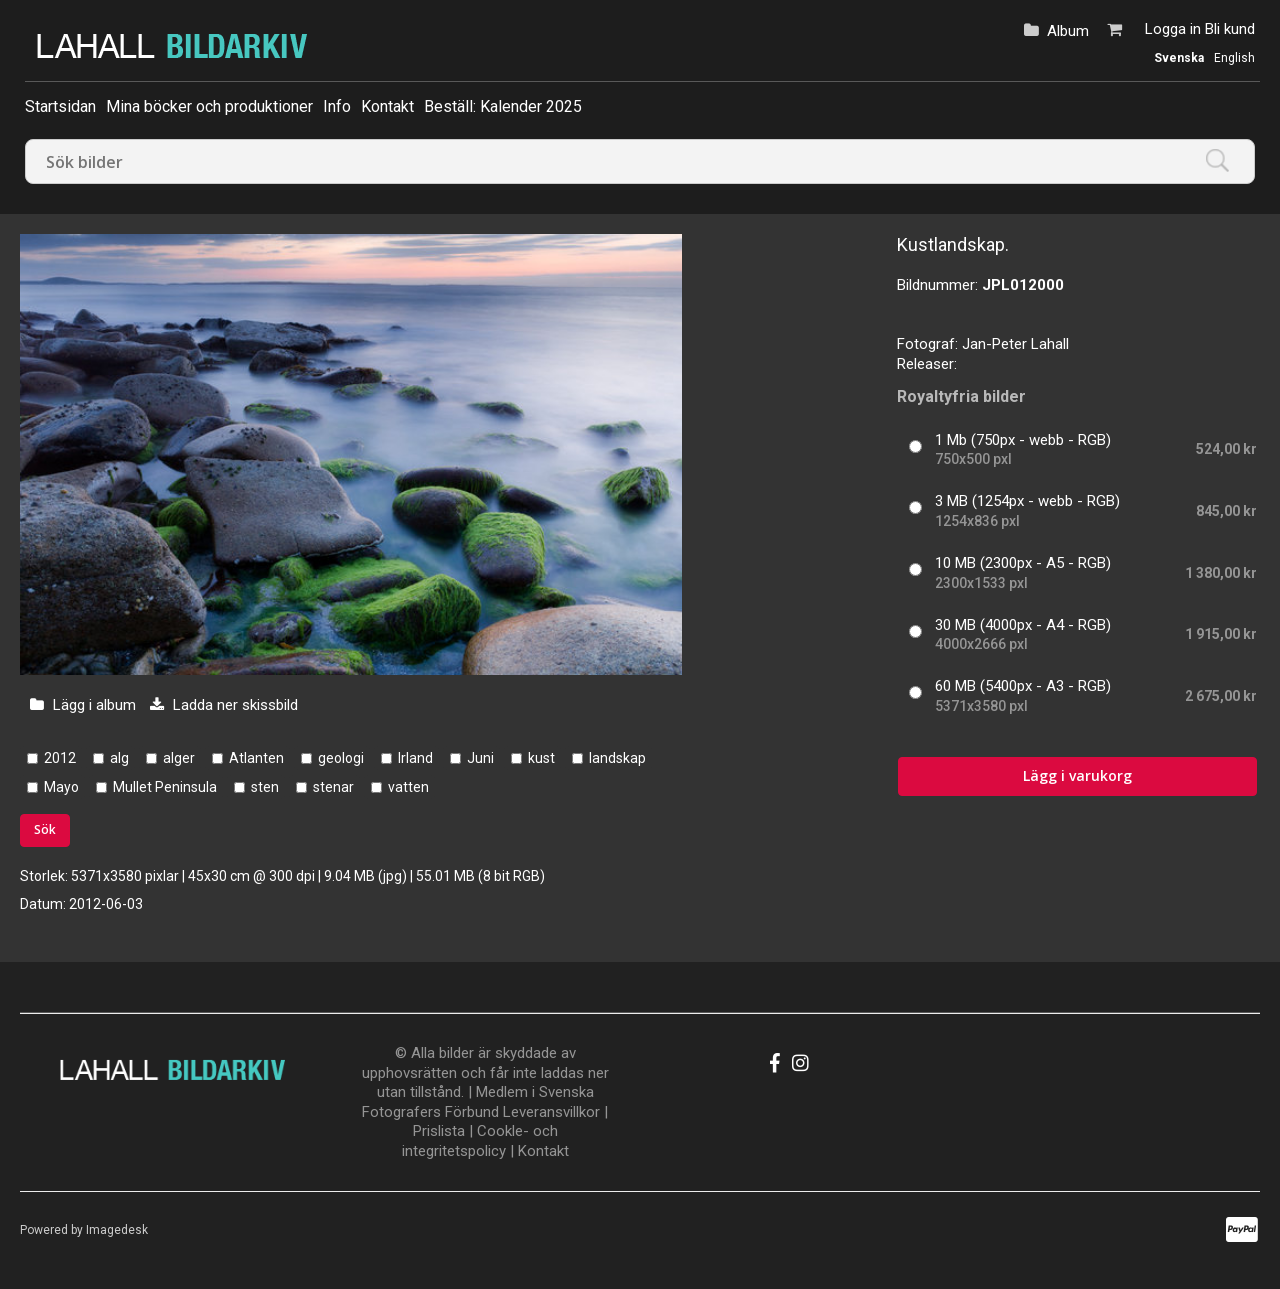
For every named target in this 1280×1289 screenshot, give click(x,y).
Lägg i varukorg (1077, 775)
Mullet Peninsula (165, 787)
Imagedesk (117, 1230)
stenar (333, 787)
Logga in (1173, 29)
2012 (60, 758)
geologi (341, 758)
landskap (617, 758)
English (1234, 58)
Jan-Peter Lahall (1015, 344)
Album (1068, 31)
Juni (480, 758)
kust (541, 758)
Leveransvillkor (551, 1112)
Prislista (439, 1131)
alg (119, 758)
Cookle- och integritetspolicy (480, 1141)
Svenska (1179, 58)
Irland (415, 758)
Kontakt (387, 106)
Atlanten (256, 758)
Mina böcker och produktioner (209, 106)
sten (265, 787)
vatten (408, 787)
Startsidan (60, 106)
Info (337, 106)
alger (179, 758)
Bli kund (1230, 29)
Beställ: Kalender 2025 (503, 106)
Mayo (61, 787)
